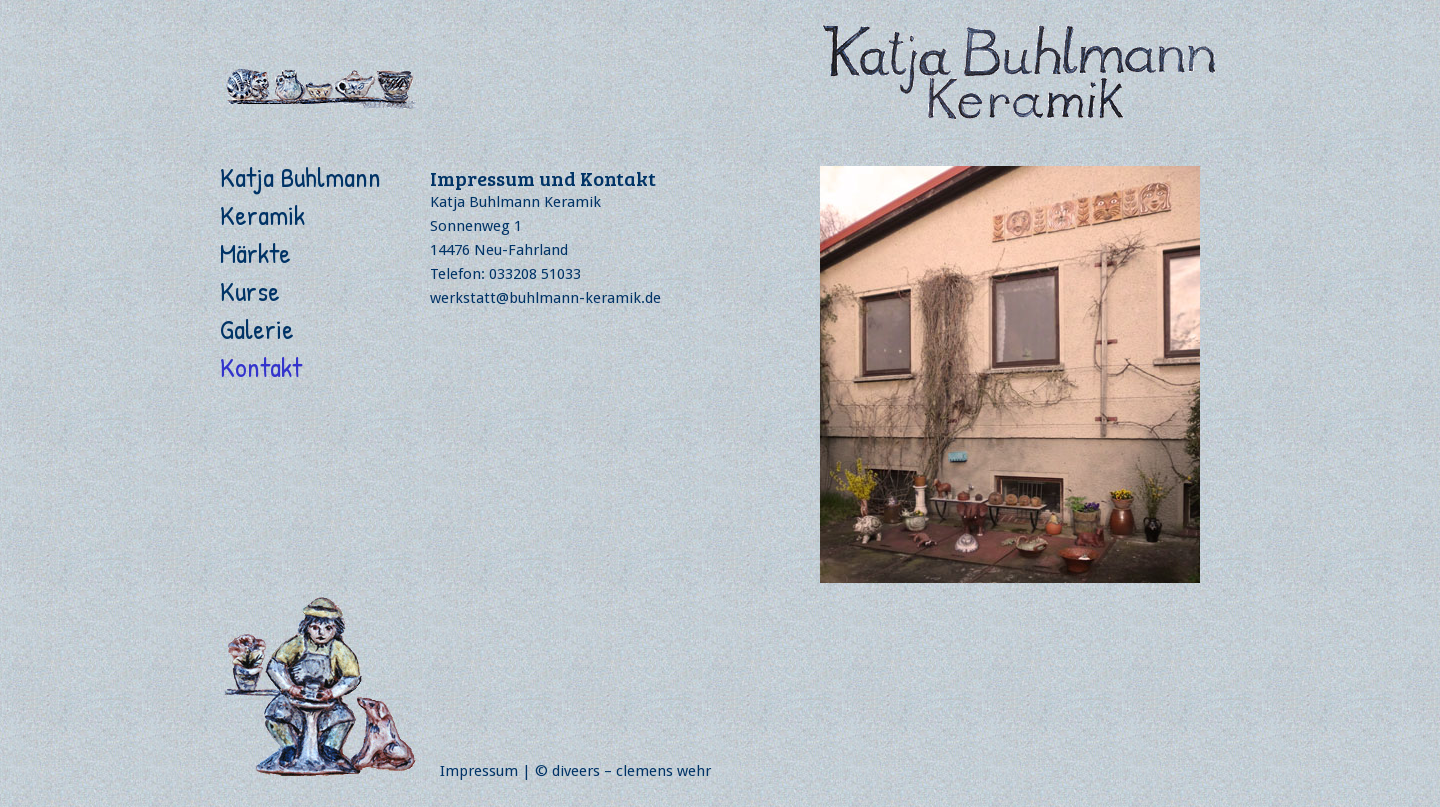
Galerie (257, 329)
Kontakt (261, 367)
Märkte (255, 253)
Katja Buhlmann (300, 177)
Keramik (262, 215)
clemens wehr (663, 771)
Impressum (479, 771)
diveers (576, 771)
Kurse (250, 291)
